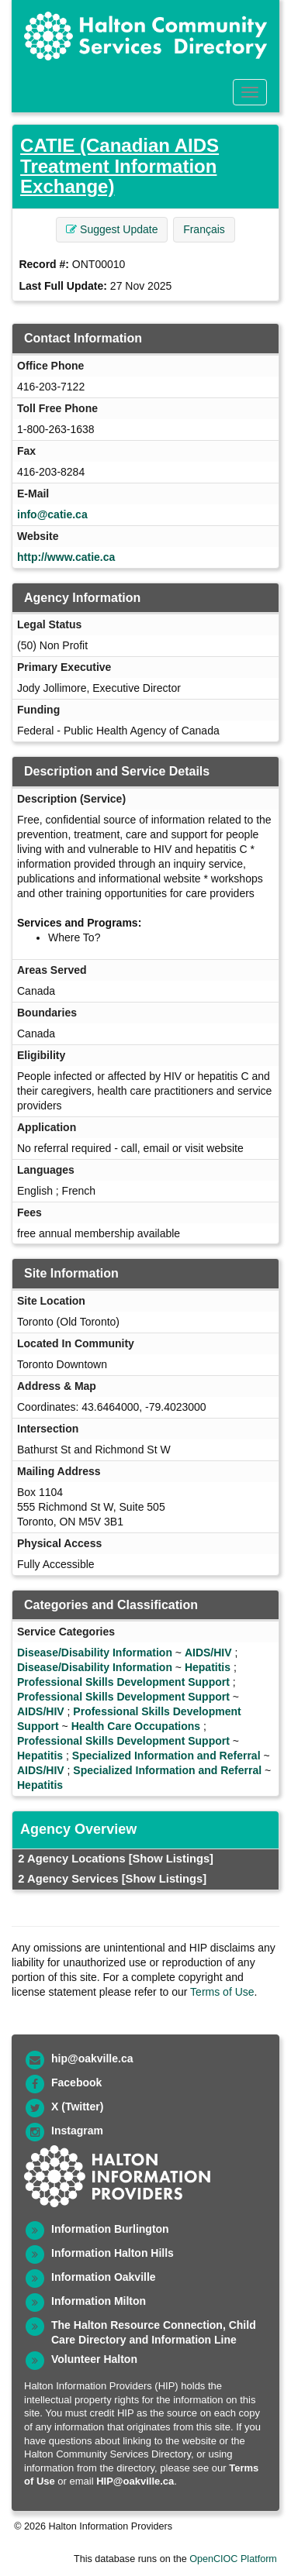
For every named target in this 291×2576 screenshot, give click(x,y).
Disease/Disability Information (94, 1652)
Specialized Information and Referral (166, 1755)
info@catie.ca (52, 514)
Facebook (76, 2082)
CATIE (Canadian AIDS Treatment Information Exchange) (119, 166)
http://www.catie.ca (66, 557)
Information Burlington (110, 2229)
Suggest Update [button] (112, 229)
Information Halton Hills (112, 2253)
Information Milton (98, 2301)
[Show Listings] (171, 1858)
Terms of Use (222, 1992)
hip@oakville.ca (92, 2058)
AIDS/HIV (208, 1652)
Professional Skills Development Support (123, 1682)
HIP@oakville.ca (135, 2481)
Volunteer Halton (94, 2359)
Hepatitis (207, 1667)
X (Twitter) (77, 2106)
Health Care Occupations (136, 1726)
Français (204, 229)
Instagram (77, 2130)
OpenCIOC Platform (233, 2559)
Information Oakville (103, 2277)
